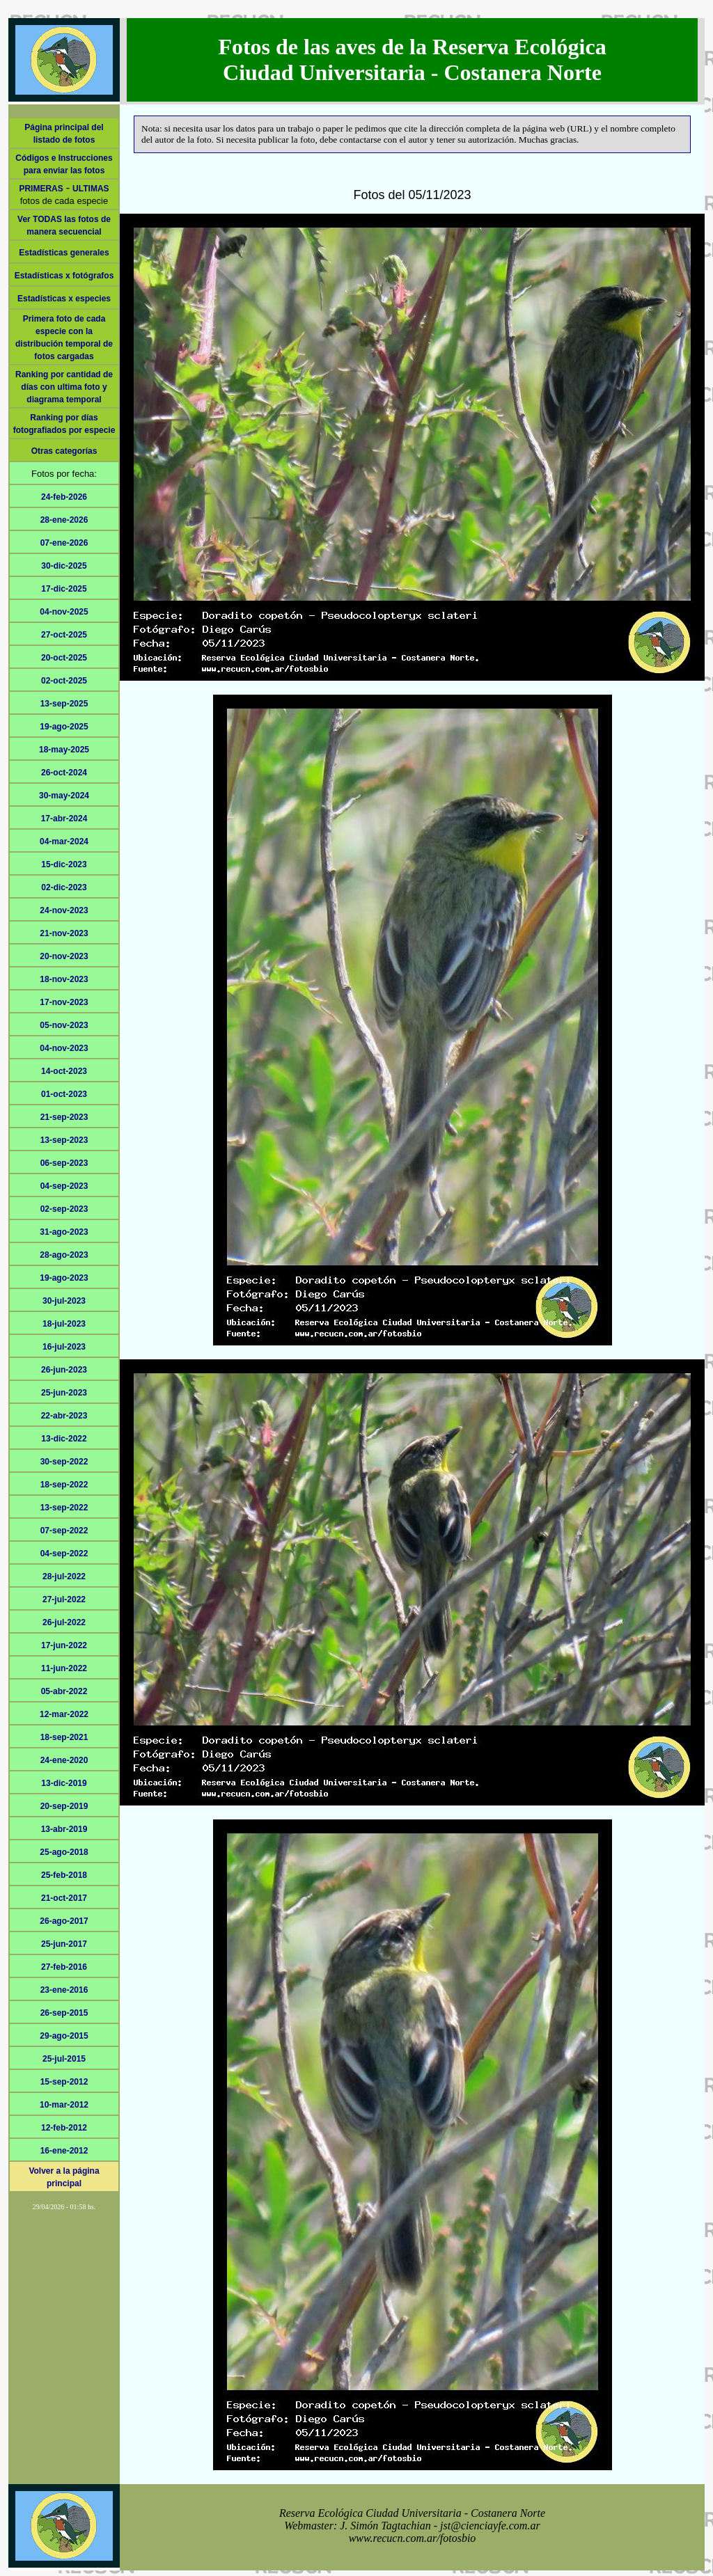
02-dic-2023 (63, 887)
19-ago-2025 (64, 727)
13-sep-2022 (64, 1507)
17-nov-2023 (64, 1002)
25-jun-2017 (64, 1944)
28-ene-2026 (64, 520)
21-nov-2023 (64, 933)
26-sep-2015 (64, 2013)
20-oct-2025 (64, 658)
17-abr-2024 (64, 818)
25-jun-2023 (64, 1393)
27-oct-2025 (64, 635)
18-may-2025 (64, 749)
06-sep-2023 (64, 1163)
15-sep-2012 (64, 2082)
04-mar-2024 (64, 841)
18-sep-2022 (64, 1485)
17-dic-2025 (63, 589)
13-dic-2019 (63, 1783)
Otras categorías (64, 451)
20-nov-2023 (64, 956)
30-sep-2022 (64, 1462)
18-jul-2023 (64, 1324)
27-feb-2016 (64, 1967)
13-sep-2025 (64, 704)
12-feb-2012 (64, 2128)
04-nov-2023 (64, 1048)
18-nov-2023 (64, 979)
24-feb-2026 (64, 497)
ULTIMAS (90, 188)
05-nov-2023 (64, 1025)
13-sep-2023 (64, 1140)
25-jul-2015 (64, 2059)
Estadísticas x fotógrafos (64, 275)
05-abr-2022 (64, 1691)
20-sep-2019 (64, 1806)
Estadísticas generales (64, 253)
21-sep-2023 (64, 1117)
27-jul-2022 (64, 1599)
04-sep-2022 (64, 1553)
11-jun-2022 (64, 1668)
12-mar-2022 (64, 1714)
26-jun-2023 (64, 1370)
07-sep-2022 (64, 1530)
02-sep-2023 (64, 1209)
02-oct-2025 (64, 681)
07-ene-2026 (64, 543)
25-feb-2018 (64, 1875)
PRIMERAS (41, 188)
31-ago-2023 (64, 1232)
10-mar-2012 (64, 2105)
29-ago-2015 (64, 2036)
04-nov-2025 (64, 612)
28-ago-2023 (64, 1255)
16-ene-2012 (64, 2151)
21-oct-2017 (64, 1898)
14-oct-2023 (64, 1071)
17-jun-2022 (64, 1645)
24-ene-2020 (64, 1760)
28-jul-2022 (64, 1576)
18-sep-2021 (64, 1737)
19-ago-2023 (64, 1278)
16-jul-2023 (64, 1347)
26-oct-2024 (64, 772)
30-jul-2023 (64, 1301)
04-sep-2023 (64, 1186)
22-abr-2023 (64, 1416)
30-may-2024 (64, 795)
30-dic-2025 (63, 566)
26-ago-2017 (64, 1921)
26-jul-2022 (64, 1622)
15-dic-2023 (63, 864)
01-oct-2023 (64, 1094)
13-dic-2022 (63, 1439)
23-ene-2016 (64, 1990)
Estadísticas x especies (64, 298)
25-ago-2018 (64, 1852)
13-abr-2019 (64, 1829)
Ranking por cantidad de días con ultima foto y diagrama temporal (64, 387)
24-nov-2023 (64, 910)
